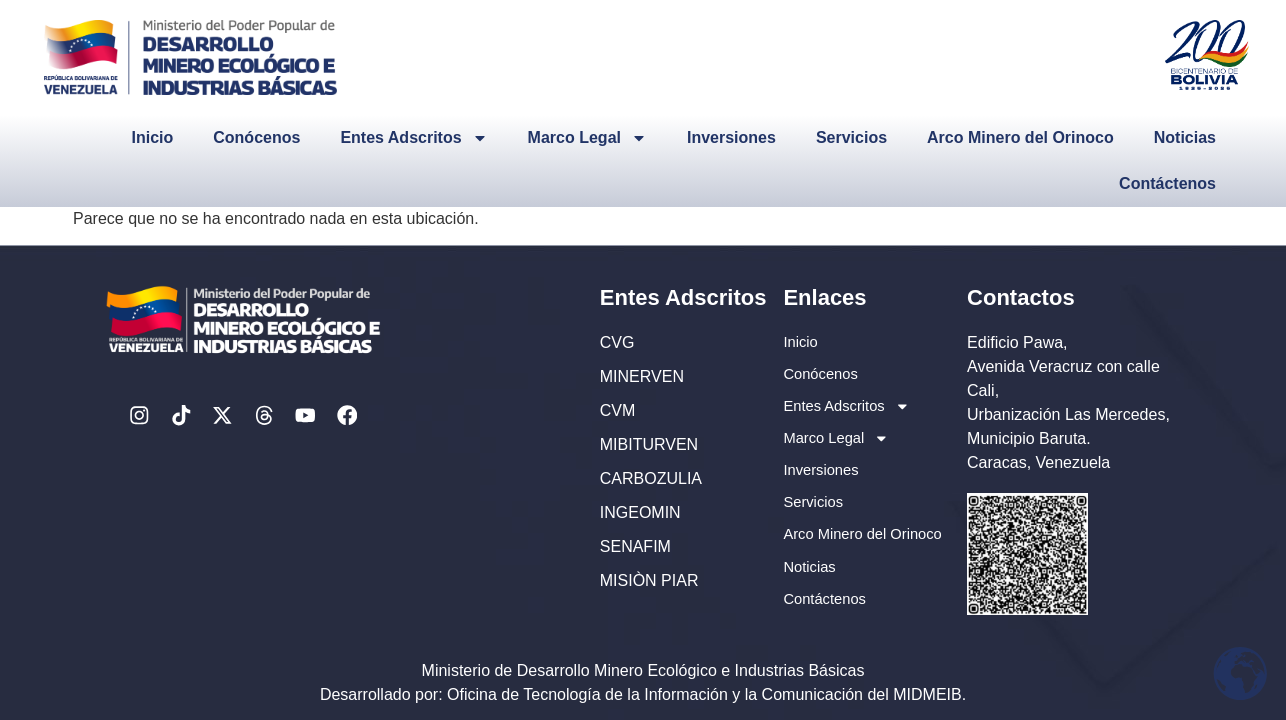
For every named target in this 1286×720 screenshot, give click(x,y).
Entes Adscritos (413, 138)
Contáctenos (1167, 183)
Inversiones (731, 137)
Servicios (851, 137)
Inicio (152, 137)
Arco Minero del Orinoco (1020, 137)
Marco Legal (587, 138)
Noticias (1185, 137)
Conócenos (256, 137)
